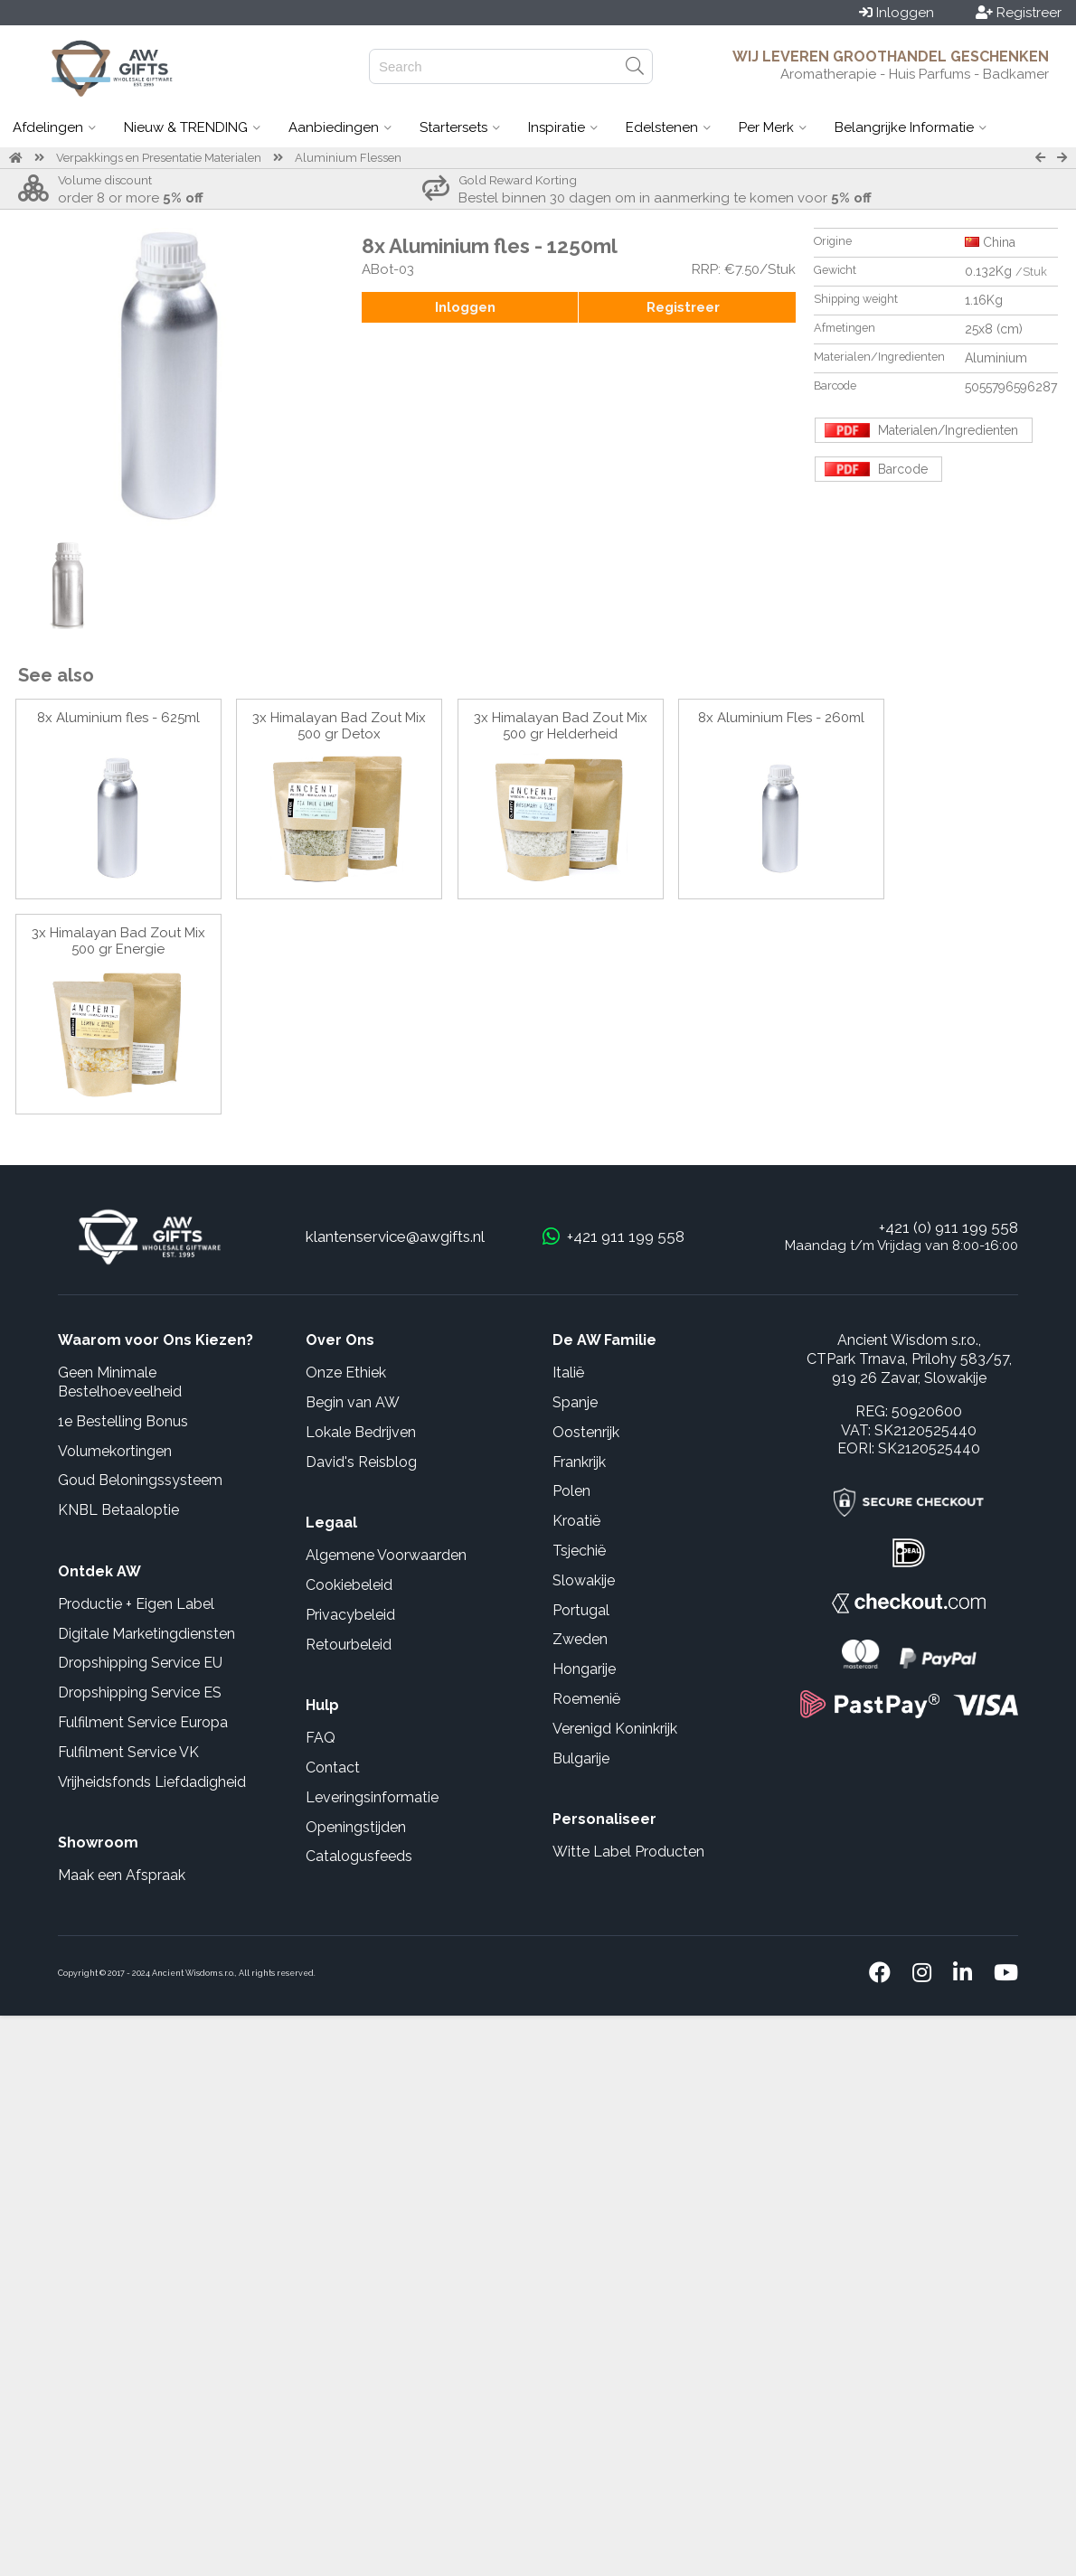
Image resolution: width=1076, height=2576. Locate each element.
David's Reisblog (361, 1462)
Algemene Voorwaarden (386, 1555)
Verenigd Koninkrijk (614, 1728)
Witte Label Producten (628, 1851)
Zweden (580, 1639)
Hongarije (584, 1669)
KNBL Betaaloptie (118, 1509)
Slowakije (583, 1580)
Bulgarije (580, 1758)
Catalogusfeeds (359, 1856)
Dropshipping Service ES (140, 1692)
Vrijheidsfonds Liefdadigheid (152, 1782)
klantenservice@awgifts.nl (395, 1236)
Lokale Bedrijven (361, 1432)
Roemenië (586, 1698)
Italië (568, 1372)
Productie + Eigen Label (136, 1603)
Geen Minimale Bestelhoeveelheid (120, 1382)
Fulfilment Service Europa (143, 1722)
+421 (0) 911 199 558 (948, 1227)
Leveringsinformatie (372, 1797)
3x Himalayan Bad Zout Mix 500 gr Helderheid (560, 726)
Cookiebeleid (349, 1585)
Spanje (575, 1402)
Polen (571, 1491)
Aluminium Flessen (348, 158)
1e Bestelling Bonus (123, 1421)
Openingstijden (356, 1827)
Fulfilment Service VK (128, 1752)
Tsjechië (579, 1550)
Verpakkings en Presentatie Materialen (158, 158)
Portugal (580, 1610)
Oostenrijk (585, 1432)
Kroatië (576, 1520)
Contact (333, 1767)
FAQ (320, 1737)
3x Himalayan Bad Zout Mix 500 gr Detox (339, 726)
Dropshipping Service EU (140, 1662)
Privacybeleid (350, 1614)
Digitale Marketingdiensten (146, 1633)
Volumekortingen (115, 1451)
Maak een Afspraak (121, 1875)
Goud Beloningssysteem (140, 1480)
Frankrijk (579, 1462)
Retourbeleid (349, 1644)
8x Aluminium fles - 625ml (118, 718)
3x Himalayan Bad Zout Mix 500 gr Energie (118, 941)
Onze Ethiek (346, 1372)
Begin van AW (353, 1402)
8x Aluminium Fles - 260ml (781, 718)
